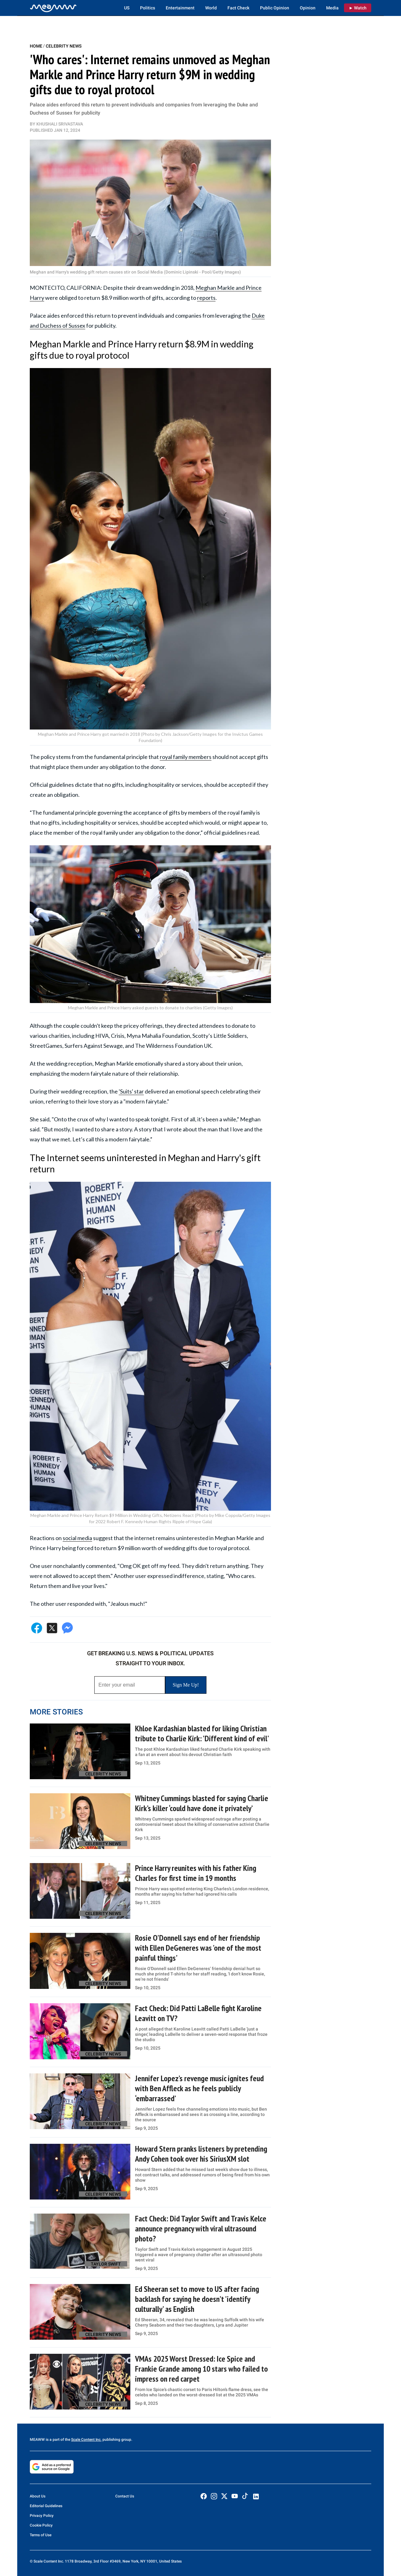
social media (77, 1537)
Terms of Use (40, 2535)
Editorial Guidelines (46, 2506)
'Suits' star (131, 1091)
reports (206, 297)
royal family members (185, 756)
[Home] (53, 8)
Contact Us (124, 2496)
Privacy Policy (42, 2515)
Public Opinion (274, 7)
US (126, 7)
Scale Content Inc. (86, 2439)
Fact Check (238, 7)
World (211, 7)
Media (332, 7)
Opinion (307, 7)
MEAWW (37, 2439)
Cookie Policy (41, 2525)
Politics (147, 7)
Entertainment (180, 7)
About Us (37, 2496)
